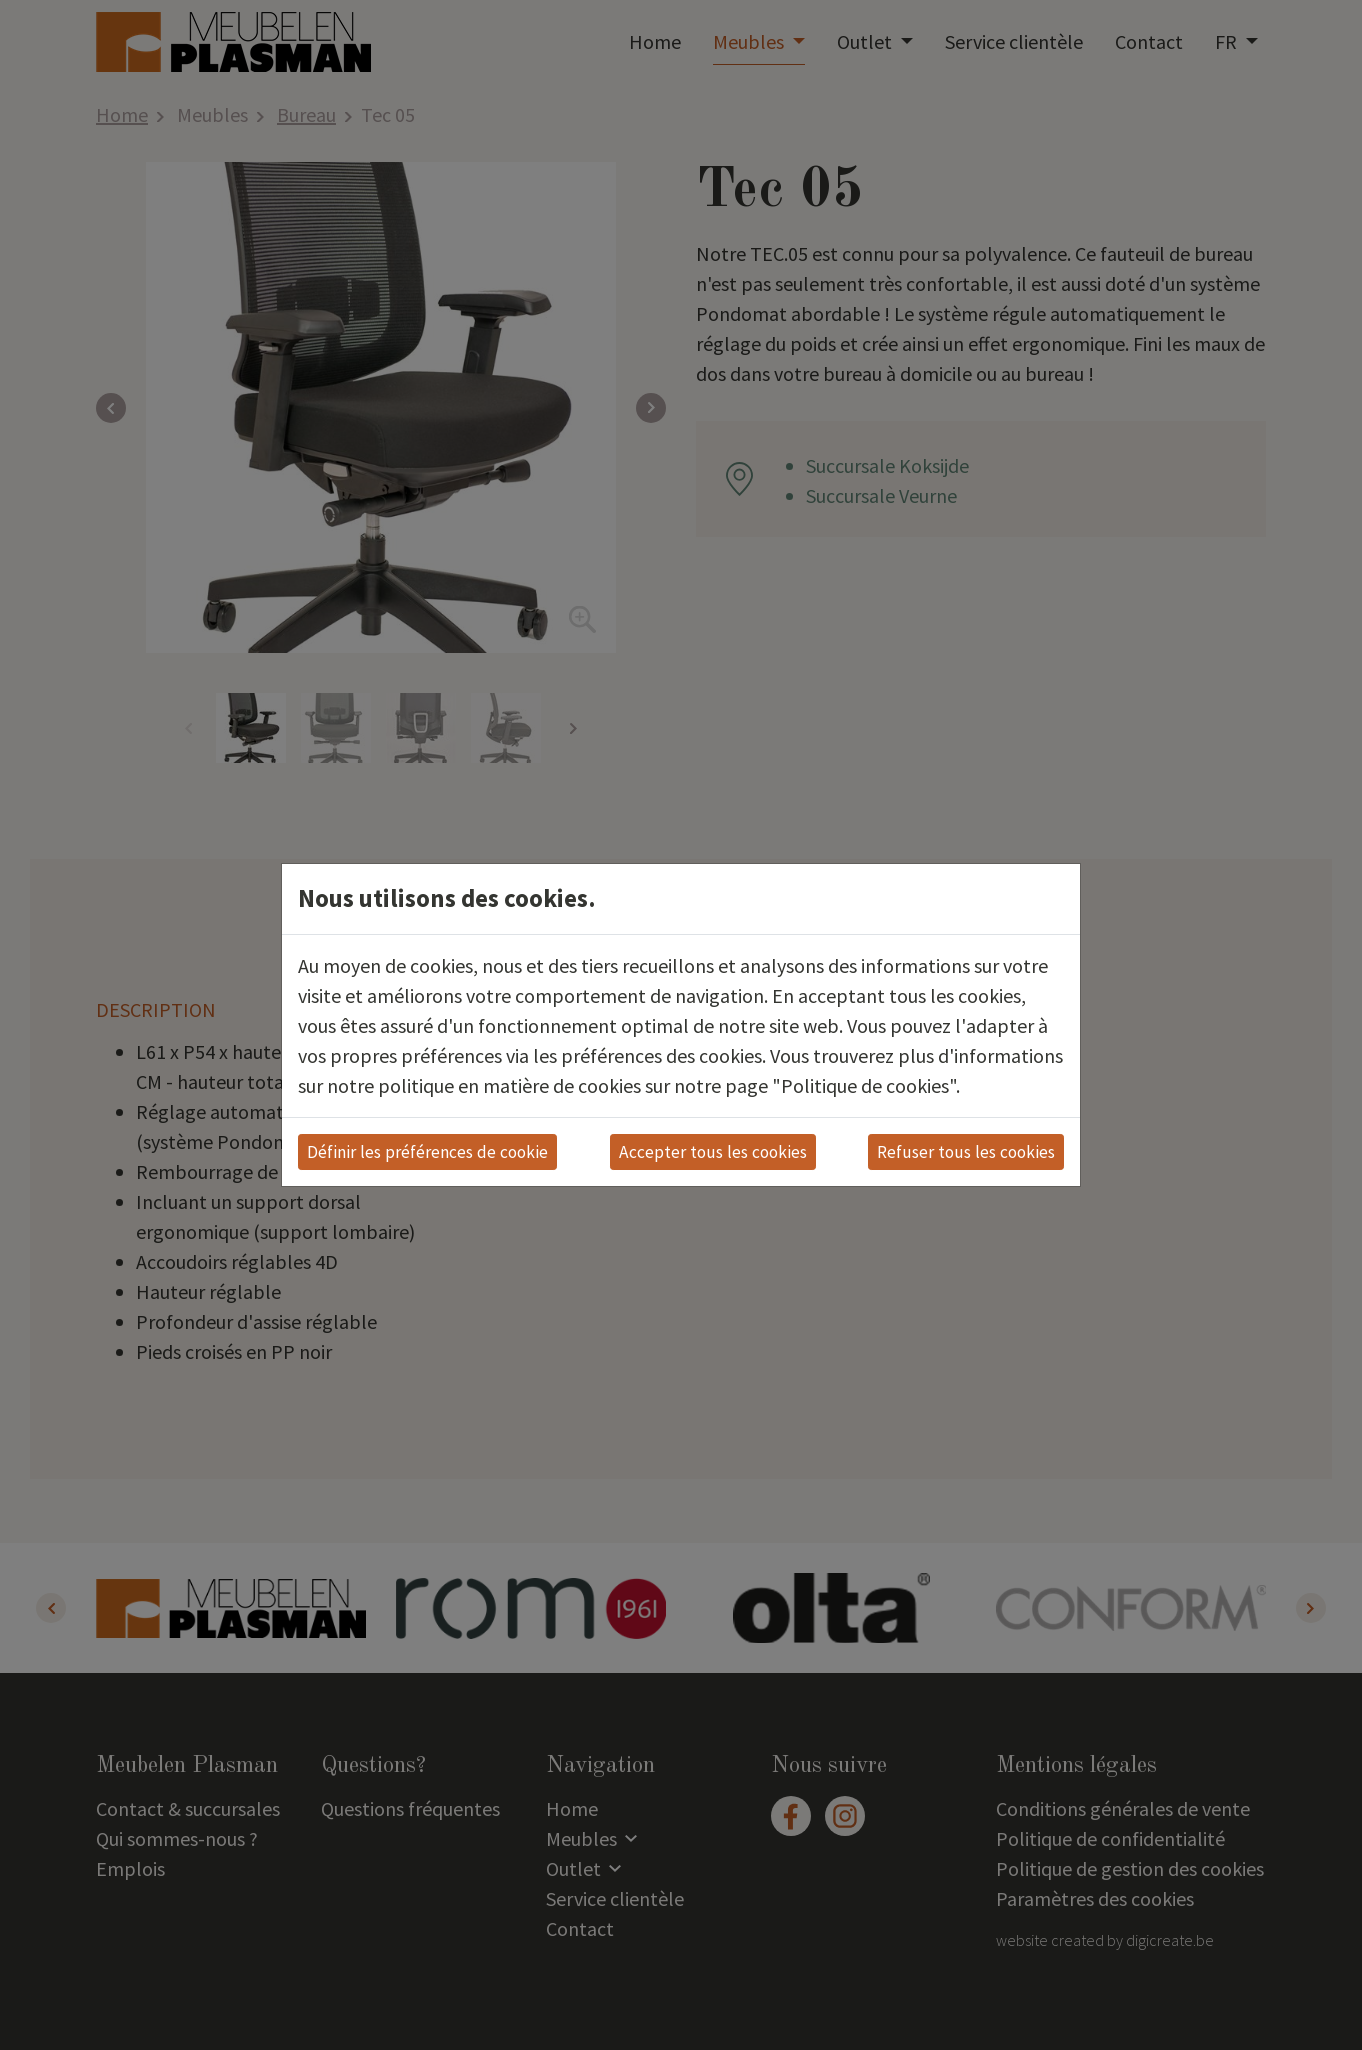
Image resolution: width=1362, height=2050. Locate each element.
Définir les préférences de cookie (427, 1152)
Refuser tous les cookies (966, 1152)
